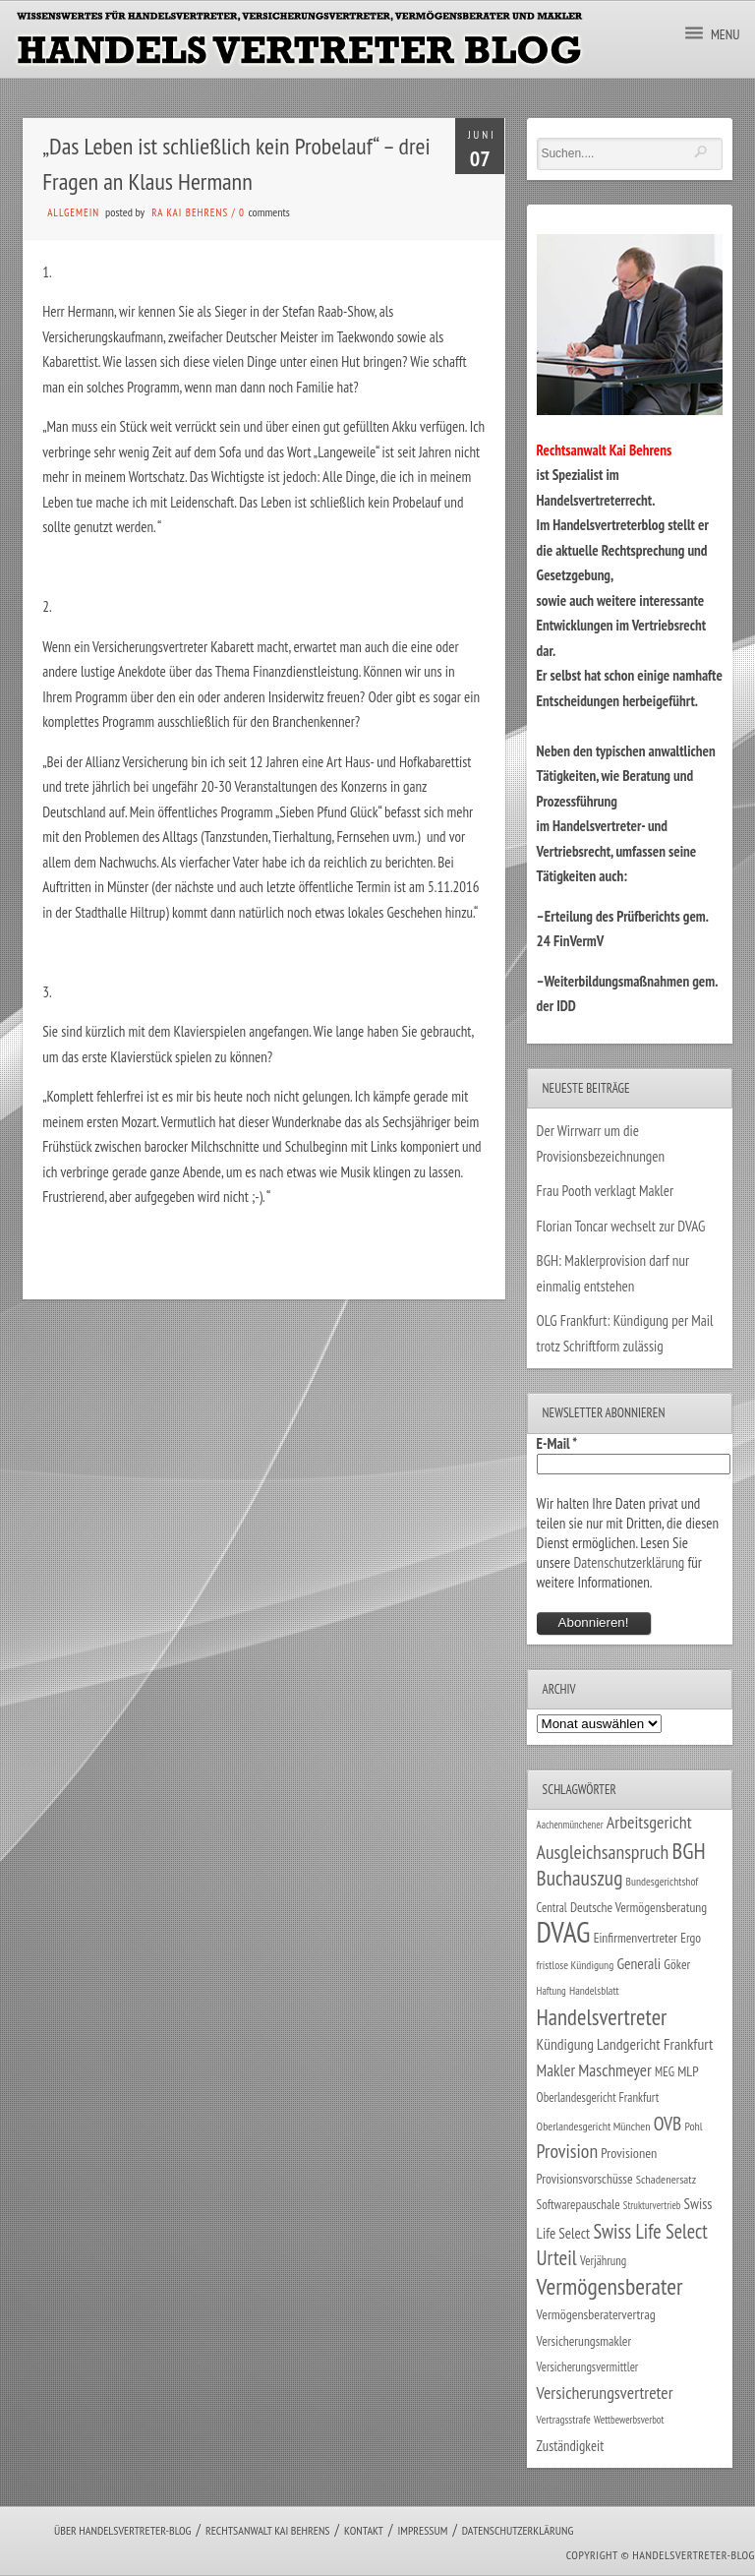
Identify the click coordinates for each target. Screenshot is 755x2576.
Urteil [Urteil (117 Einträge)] (557, 2257)
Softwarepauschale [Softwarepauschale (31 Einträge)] (578, 2204)
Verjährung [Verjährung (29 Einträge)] (603, 2260)
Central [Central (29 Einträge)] (552, 1907)
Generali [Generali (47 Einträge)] (638, 1963)
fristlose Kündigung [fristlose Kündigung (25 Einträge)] (575, 1964)
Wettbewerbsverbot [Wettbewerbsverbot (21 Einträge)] (629, 2419)
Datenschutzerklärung (628, 1562)
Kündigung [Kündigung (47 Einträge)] (565, 2044)
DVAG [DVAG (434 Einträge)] (564, 1931)
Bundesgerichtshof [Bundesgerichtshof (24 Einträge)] (662, 1881)
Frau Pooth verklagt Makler (605, 1190)
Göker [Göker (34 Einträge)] (677, 1964)
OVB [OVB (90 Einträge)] (668, 2123)
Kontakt (363, 2530)
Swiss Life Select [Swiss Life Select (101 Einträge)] (650, 2231)
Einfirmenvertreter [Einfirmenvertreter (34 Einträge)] (635, 1938)
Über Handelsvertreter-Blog (122, 2530)
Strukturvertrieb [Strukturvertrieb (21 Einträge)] (652, 2205)
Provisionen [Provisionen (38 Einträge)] (629, 2152)
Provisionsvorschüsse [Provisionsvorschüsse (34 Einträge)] (585, 2178)
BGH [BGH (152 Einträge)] (689, 1850)
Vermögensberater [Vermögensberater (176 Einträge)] (610, 2286)
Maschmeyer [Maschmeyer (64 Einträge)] (615, 2070)
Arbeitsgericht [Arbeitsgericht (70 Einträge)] (649, 1822)
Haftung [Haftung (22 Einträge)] (551, 1991)
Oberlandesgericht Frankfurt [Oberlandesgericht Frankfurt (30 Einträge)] (598, 2097)
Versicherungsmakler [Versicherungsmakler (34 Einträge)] (584, 2341)
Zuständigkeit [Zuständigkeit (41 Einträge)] (571, 2445)
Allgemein (73, 212)
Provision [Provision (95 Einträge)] (568, 2150)
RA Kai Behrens (189, 212)
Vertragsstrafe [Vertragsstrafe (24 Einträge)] (564, 2419)
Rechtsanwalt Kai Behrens (267, 2530)
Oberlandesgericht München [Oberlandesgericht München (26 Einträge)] (594, 2126)
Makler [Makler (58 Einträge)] (556, 2070)
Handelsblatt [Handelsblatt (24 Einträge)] (594, 1990)
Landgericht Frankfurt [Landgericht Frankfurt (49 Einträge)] (655, 2044)
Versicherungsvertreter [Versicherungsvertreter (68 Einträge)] (605, 2392)
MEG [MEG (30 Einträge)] (664, 2072)
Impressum (422, 2530)
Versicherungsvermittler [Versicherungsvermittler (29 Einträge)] (588, 2366)
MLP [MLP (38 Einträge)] (687, 2071)
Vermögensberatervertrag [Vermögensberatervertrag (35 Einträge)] (596, 2314)
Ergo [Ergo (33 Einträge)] (690, 1938)
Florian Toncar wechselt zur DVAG (621, 1226)
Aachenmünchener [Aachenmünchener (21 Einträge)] (570, 1824)
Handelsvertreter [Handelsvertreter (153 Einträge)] (602, 2017)
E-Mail (557, 1443)
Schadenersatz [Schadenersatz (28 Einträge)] (666, 2179)
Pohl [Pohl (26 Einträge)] (693, 2126)
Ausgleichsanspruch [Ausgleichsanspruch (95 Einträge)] (603, 1851)
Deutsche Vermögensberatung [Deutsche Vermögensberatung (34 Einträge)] (638, 1907)
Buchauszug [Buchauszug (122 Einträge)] (580, 1877)
